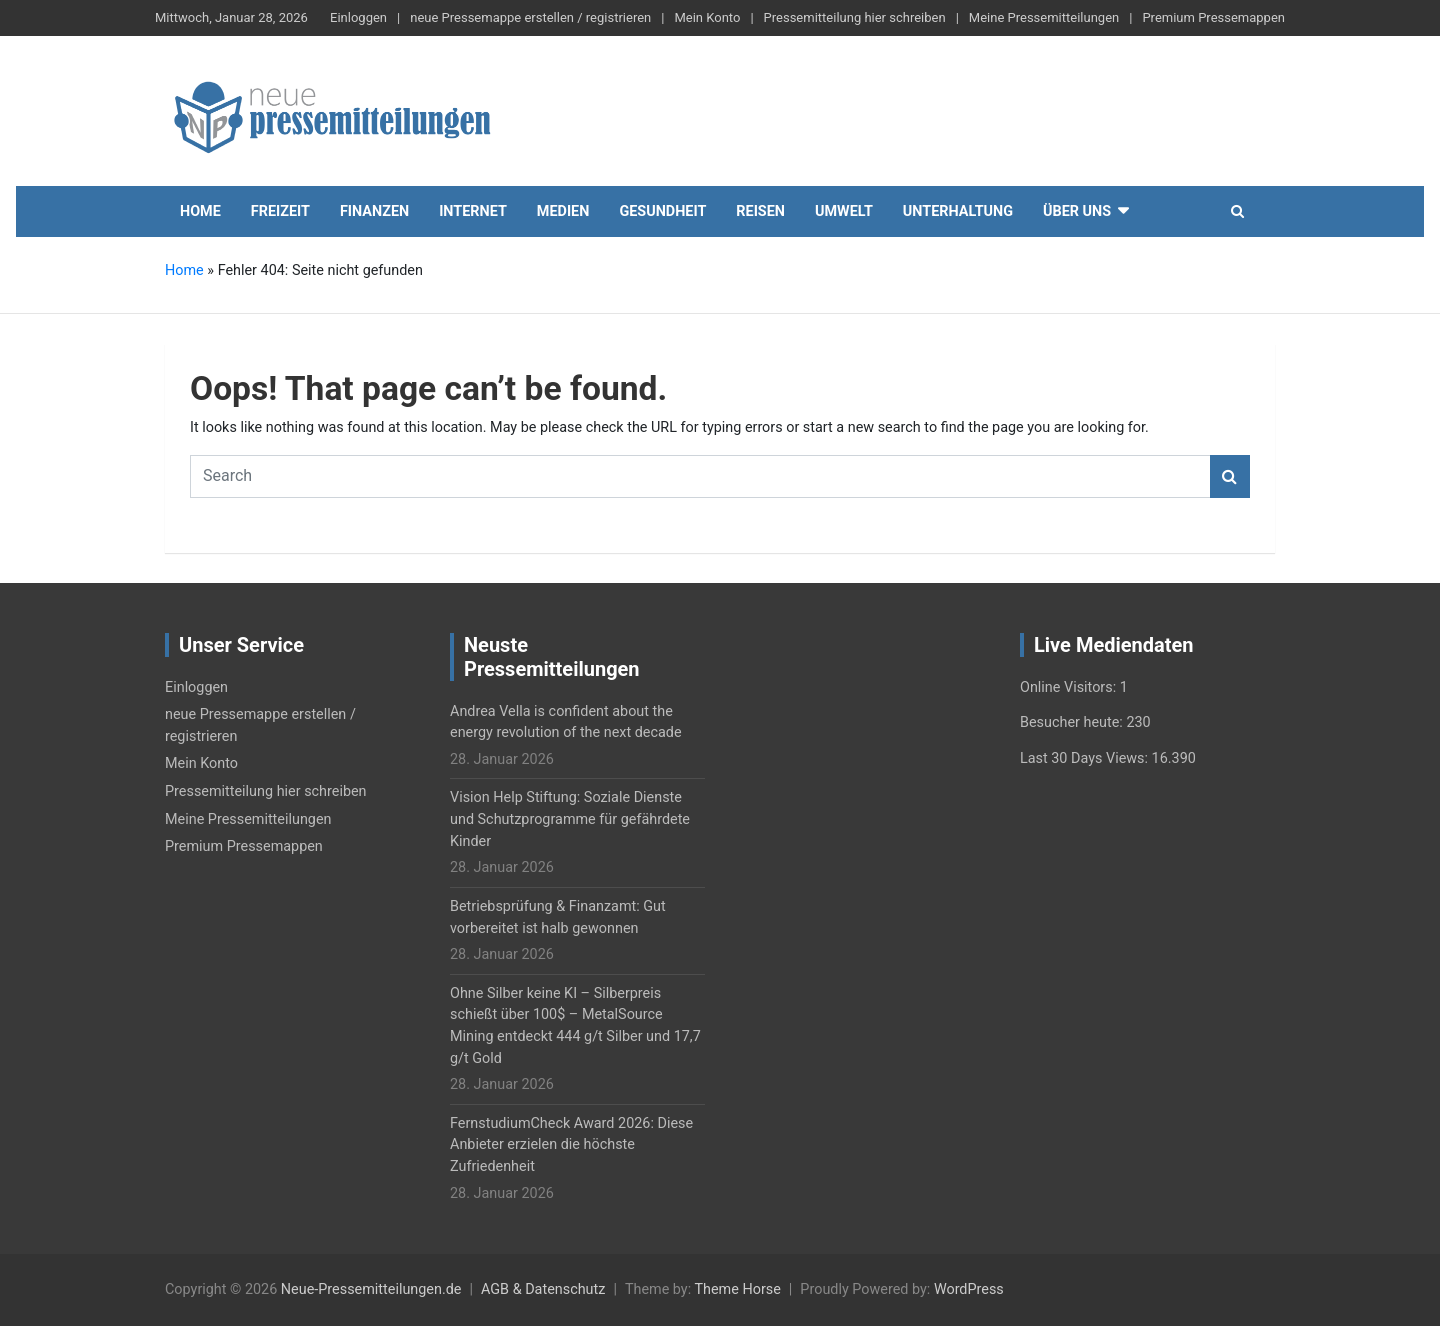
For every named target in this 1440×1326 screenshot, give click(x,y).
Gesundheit (662, 211)
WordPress (969, 1289)
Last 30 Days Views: (1086, 758)
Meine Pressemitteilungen (1044, 17)
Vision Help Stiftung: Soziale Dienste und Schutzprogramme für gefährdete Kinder (570, 819)
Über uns (1077, 211)
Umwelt (844, 211)
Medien (563, 211)
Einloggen (358, 17)
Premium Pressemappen (1213, 17)
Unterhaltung (958, 211)
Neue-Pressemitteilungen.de (371, 1289)
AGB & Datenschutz (543, 1289)
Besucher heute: (1073, 722)
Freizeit (280, 211)
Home (200, 211)
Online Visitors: (1070, 687)
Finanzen (374, 211)
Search (1230, 476)
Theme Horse (737, 1289)
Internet (473, 211)
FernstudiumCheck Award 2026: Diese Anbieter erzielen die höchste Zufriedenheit (571, 1145)
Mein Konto (707, 17)
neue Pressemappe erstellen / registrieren (530, 17)
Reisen (760, 211)
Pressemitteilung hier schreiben (855, 17)
